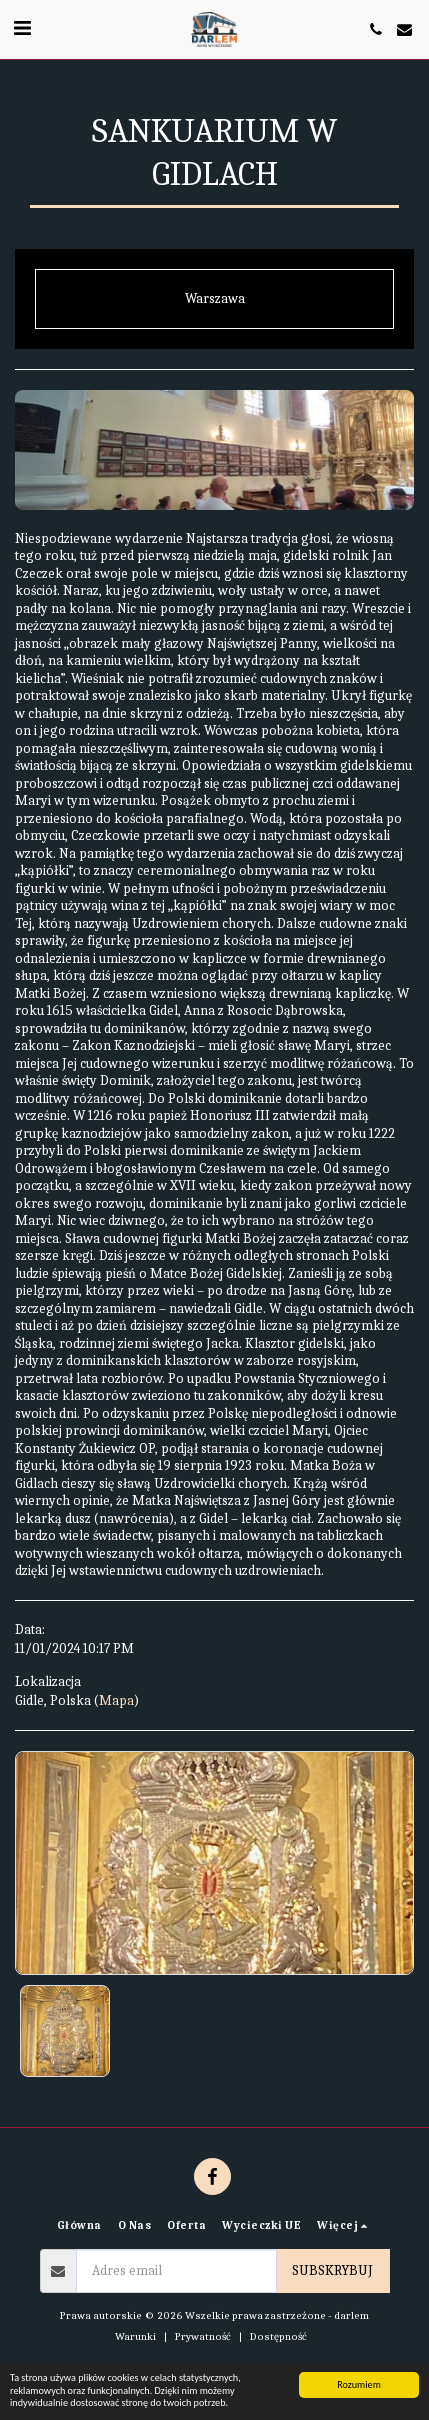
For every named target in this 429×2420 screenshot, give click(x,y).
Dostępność (278, 2336)
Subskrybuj (332, 2270)
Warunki (135, 2336)
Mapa (116, 1700)
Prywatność (203, 2336)
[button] (22, 28)
